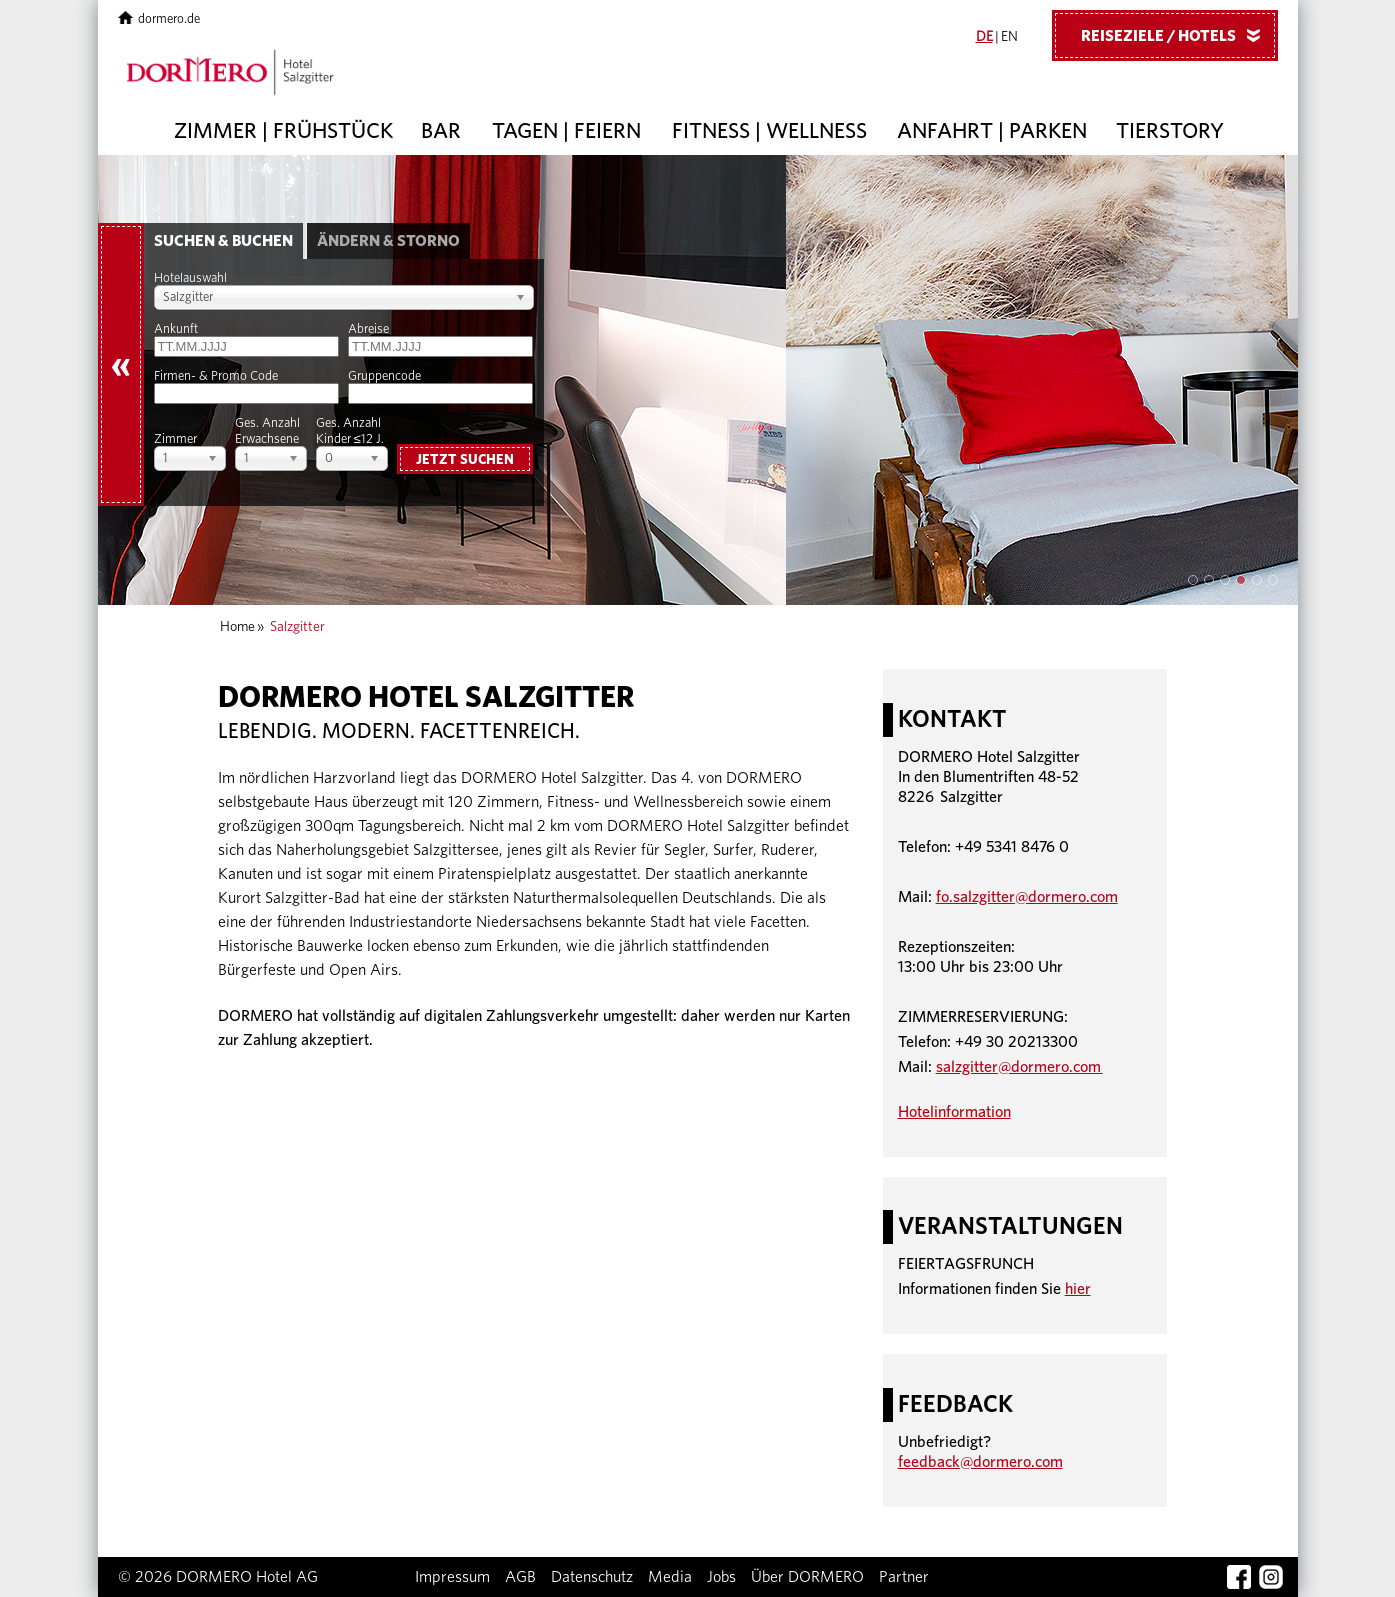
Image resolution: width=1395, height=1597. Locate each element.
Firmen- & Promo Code (216, 376)
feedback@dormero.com (980, 1462)
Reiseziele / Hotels (1178, 35)
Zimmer (175, 439)
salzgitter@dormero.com (1019, 1067)
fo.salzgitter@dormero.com (1027, 897)
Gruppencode (384, 376)
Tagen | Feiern (566, 131)
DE (984, 37)
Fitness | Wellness (769, 131)
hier (1078, 1289)
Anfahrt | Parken (992, 131)
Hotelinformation (954, 1112)
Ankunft (176, 329)
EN (1009, 37)
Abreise (368, 329)
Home (237, 627)
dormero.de (159, 19)
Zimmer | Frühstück (283, 131)
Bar (441, 131)
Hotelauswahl (190, 278)
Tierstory (1170, 131)
